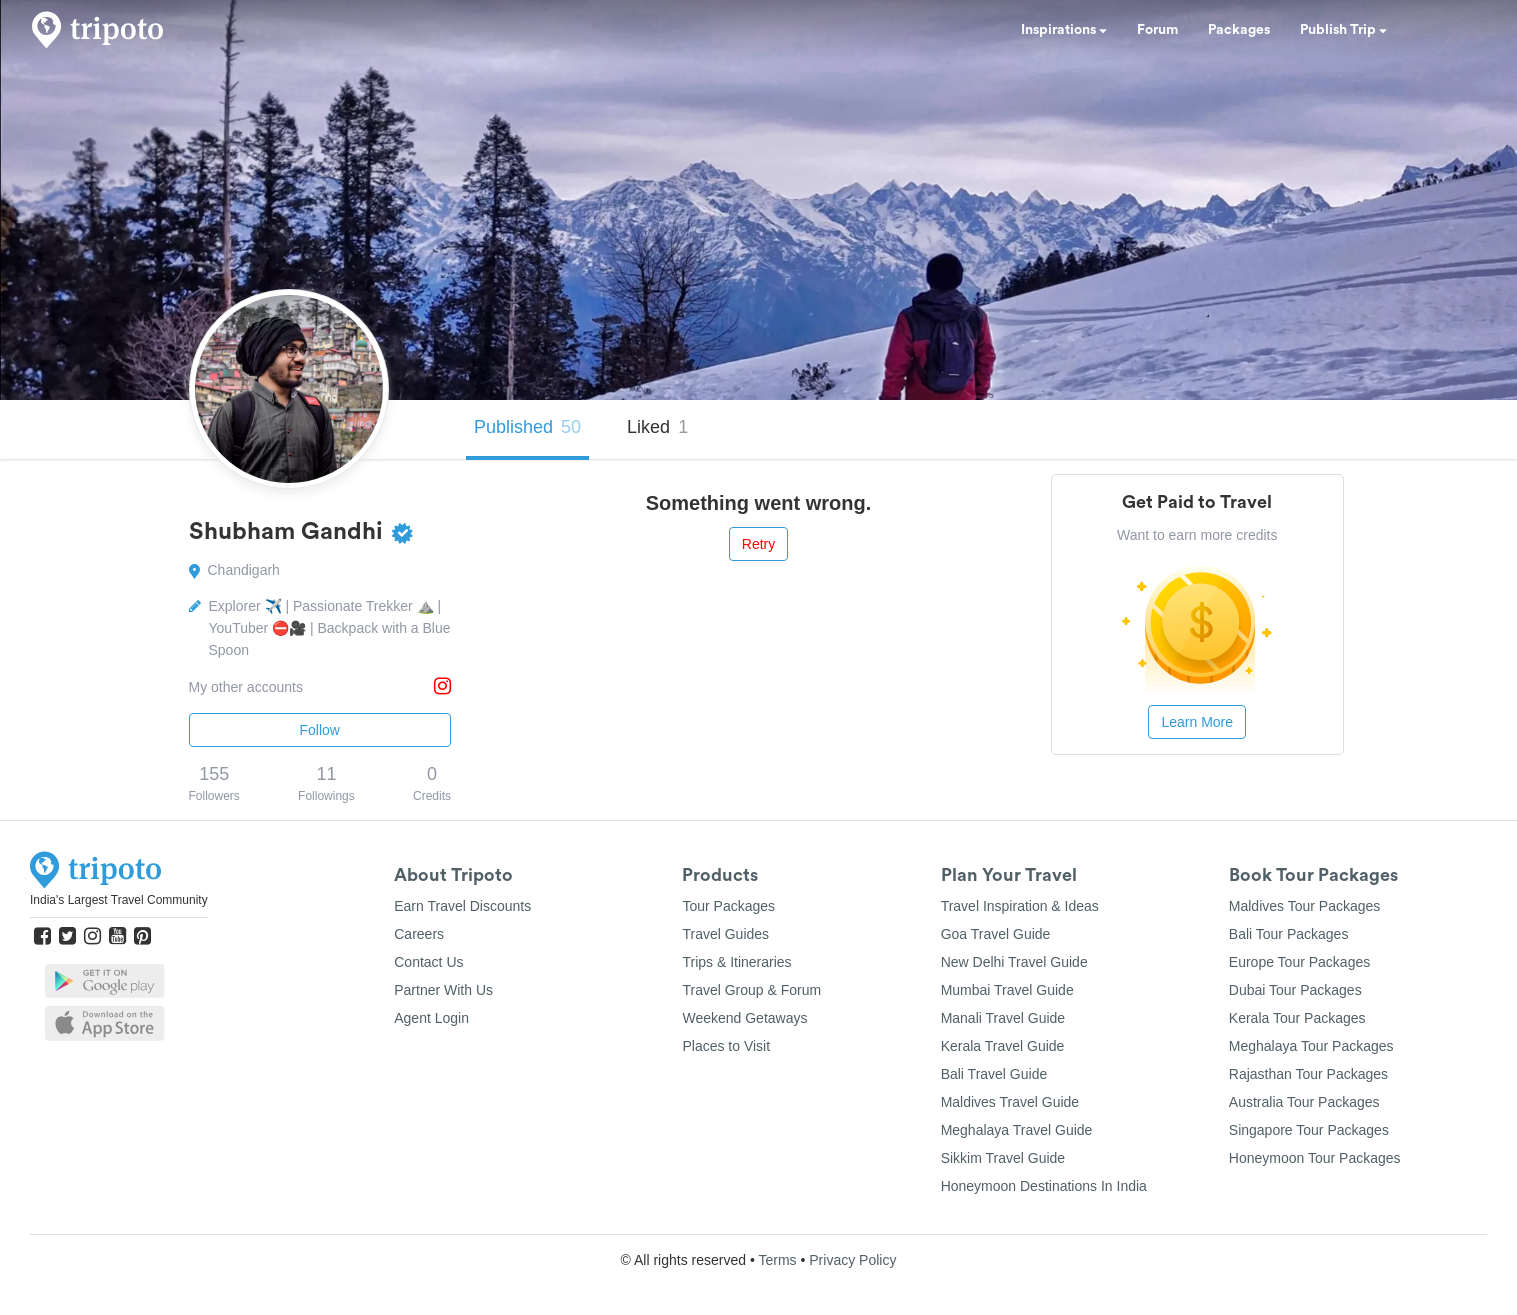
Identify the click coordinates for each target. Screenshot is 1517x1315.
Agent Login (431, 1018)
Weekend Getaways (744, 1018)
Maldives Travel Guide (1010, 1102)
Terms (777, 1260)
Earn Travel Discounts (462, 906)
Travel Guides (725, 934)
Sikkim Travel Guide (1003, 1158)
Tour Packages (728, 906)
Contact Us (428, 962)
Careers (419, 934)
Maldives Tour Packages (1304, 906)
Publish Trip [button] (1343, 30)
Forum (1157, 30)
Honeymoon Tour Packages (1315, 1158)
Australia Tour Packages (1304, 1102)
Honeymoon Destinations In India (1044, 1186)
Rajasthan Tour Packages (1308, 1074)
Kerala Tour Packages (1297, 1018)
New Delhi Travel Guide (1014, 962)
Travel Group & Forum (751, 990)
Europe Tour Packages (1299, 962)
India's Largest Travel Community (119, 900)
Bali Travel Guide (994, 1074)
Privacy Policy (852, 1260)
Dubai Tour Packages (1295, 990)
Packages (1239, 30)
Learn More (1197, 722)
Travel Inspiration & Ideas (1020, 906)
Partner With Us (443, 990)
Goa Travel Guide (996, 934)
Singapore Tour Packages (1309, 1130)
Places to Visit (726, 1046)
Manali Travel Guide (1003, 1018)
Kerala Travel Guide (1003, 1046)
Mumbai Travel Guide (1007, 990)
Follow (320, 730)
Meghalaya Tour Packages (1311, 1046)
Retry (758, 544)
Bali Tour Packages (1289, 934)
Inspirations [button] (1064, 30)
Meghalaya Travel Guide (1017, 1130)
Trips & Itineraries (736, 962)
